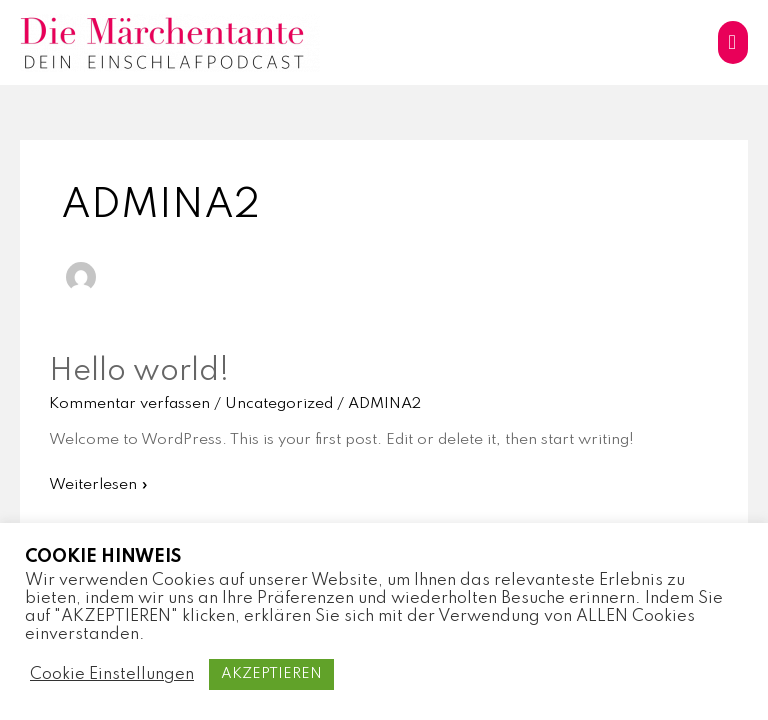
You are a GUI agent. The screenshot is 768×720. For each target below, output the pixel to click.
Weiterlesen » (98, 483)
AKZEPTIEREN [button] (271, 674)
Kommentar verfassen (129, 404)
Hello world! (139, 371)
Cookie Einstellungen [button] (112, 674)
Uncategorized (279, 404)
